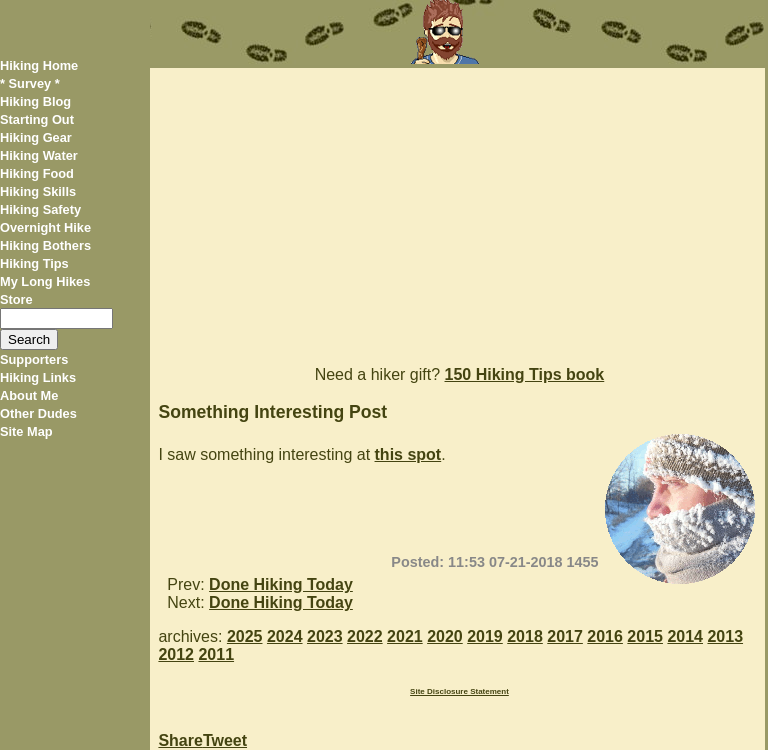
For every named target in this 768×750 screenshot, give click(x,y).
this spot (408, 454)
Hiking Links (38, 377)
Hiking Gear (36, 137)
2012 (176, 654)
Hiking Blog (35, 101)
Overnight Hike (45, 227)
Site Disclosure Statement (459, 691)
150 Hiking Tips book (525, 374)
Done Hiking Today (281, 584)
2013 (725, 636)
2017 (565, 636)
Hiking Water (39, 155)
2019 (485, 636)
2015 (645, 636)
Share (180, 740)
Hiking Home (39, 65)
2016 (605, 636)
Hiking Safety (40, 209)
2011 (216, 654)
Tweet (225, 740)
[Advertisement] (457, 208)
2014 (685, 636)
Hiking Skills (38, 191)
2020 (445, 636)
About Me (29, 395)
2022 (365, 636)
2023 (325, 636)
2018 (525, 636)
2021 (405, 636)
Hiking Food (37, 173)
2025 (245, 636)
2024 (285, 636)
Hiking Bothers (45, 245)
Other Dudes (38, 413)
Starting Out (37, 119)
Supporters (34, 359)
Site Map (26, 431)
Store (16, 299)
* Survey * (30, 83)
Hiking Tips (34, 263)
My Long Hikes (45, 281)
